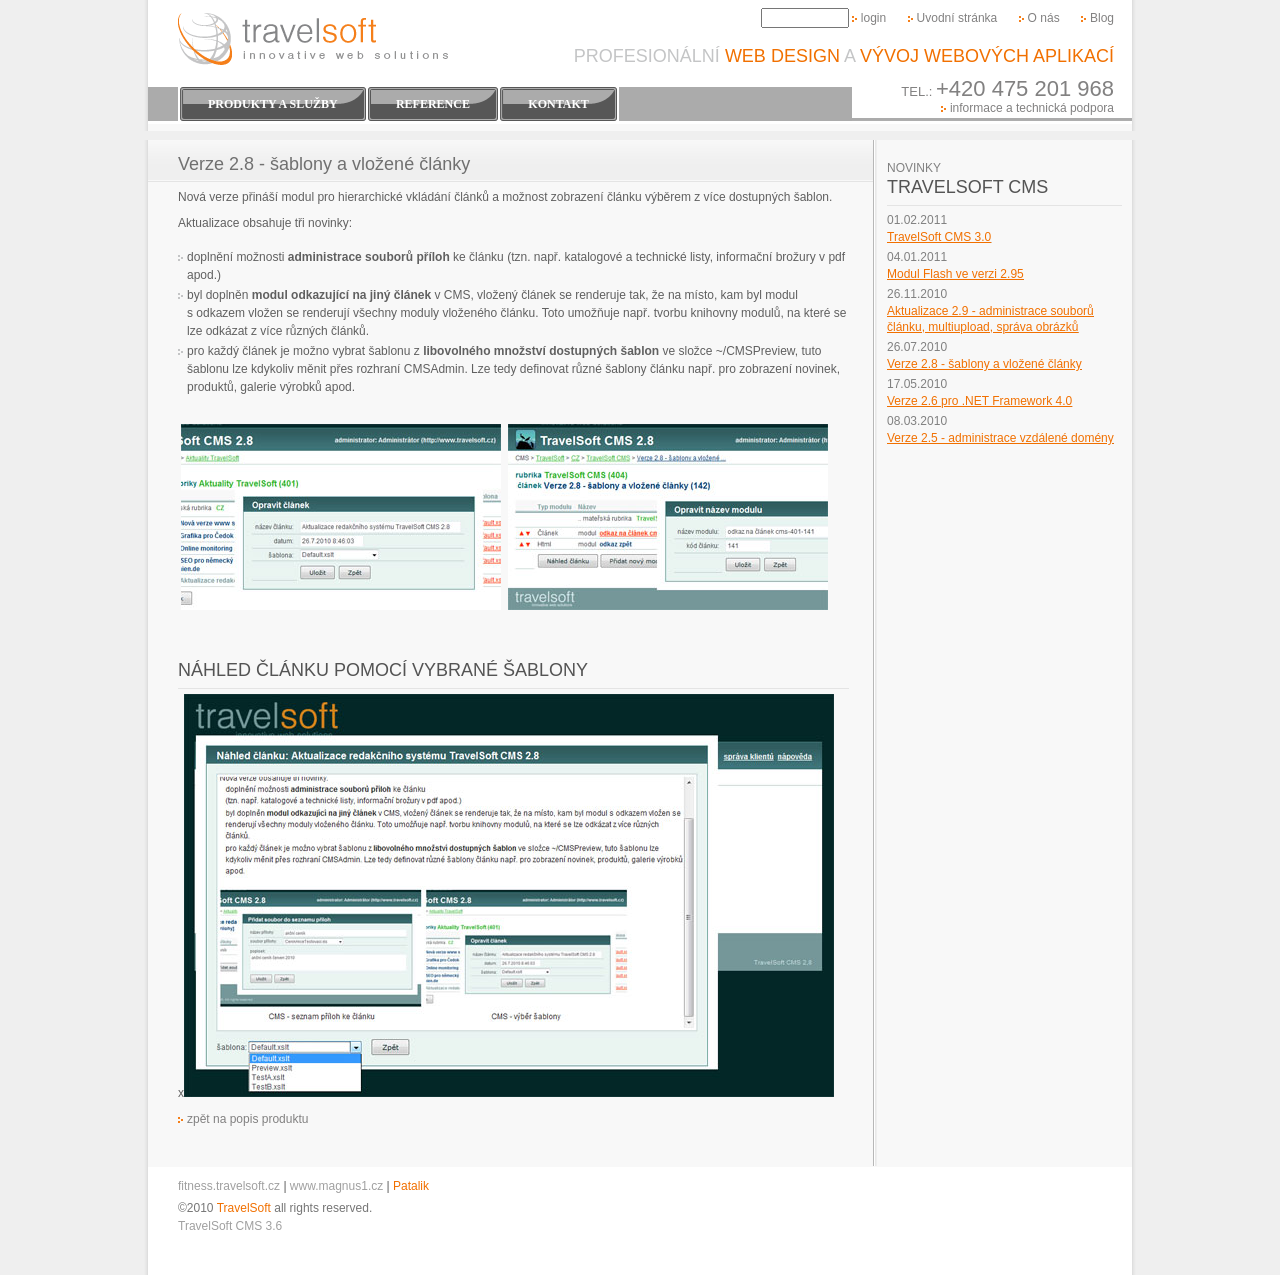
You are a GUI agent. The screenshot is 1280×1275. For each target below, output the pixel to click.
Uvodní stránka (957, 18)
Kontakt (558, 104)
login (873, 18)
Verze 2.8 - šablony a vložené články (984, 364)
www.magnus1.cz (336, 1186)
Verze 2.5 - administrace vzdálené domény (1000, 438)
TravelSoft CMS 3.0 (939, 237)
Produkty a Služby (273, 104)
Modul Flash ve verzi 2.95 (955, 274)
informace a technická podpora (1032, 108)
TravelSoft (244, 1208)
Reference (433, 104)
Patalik (411, 1186)
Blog (1102, 18)
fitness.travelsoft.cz (229, 1186)
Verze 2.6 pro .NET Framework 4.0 (979, 401)
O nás (1044, 18)
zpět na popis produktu (247, 1119)
